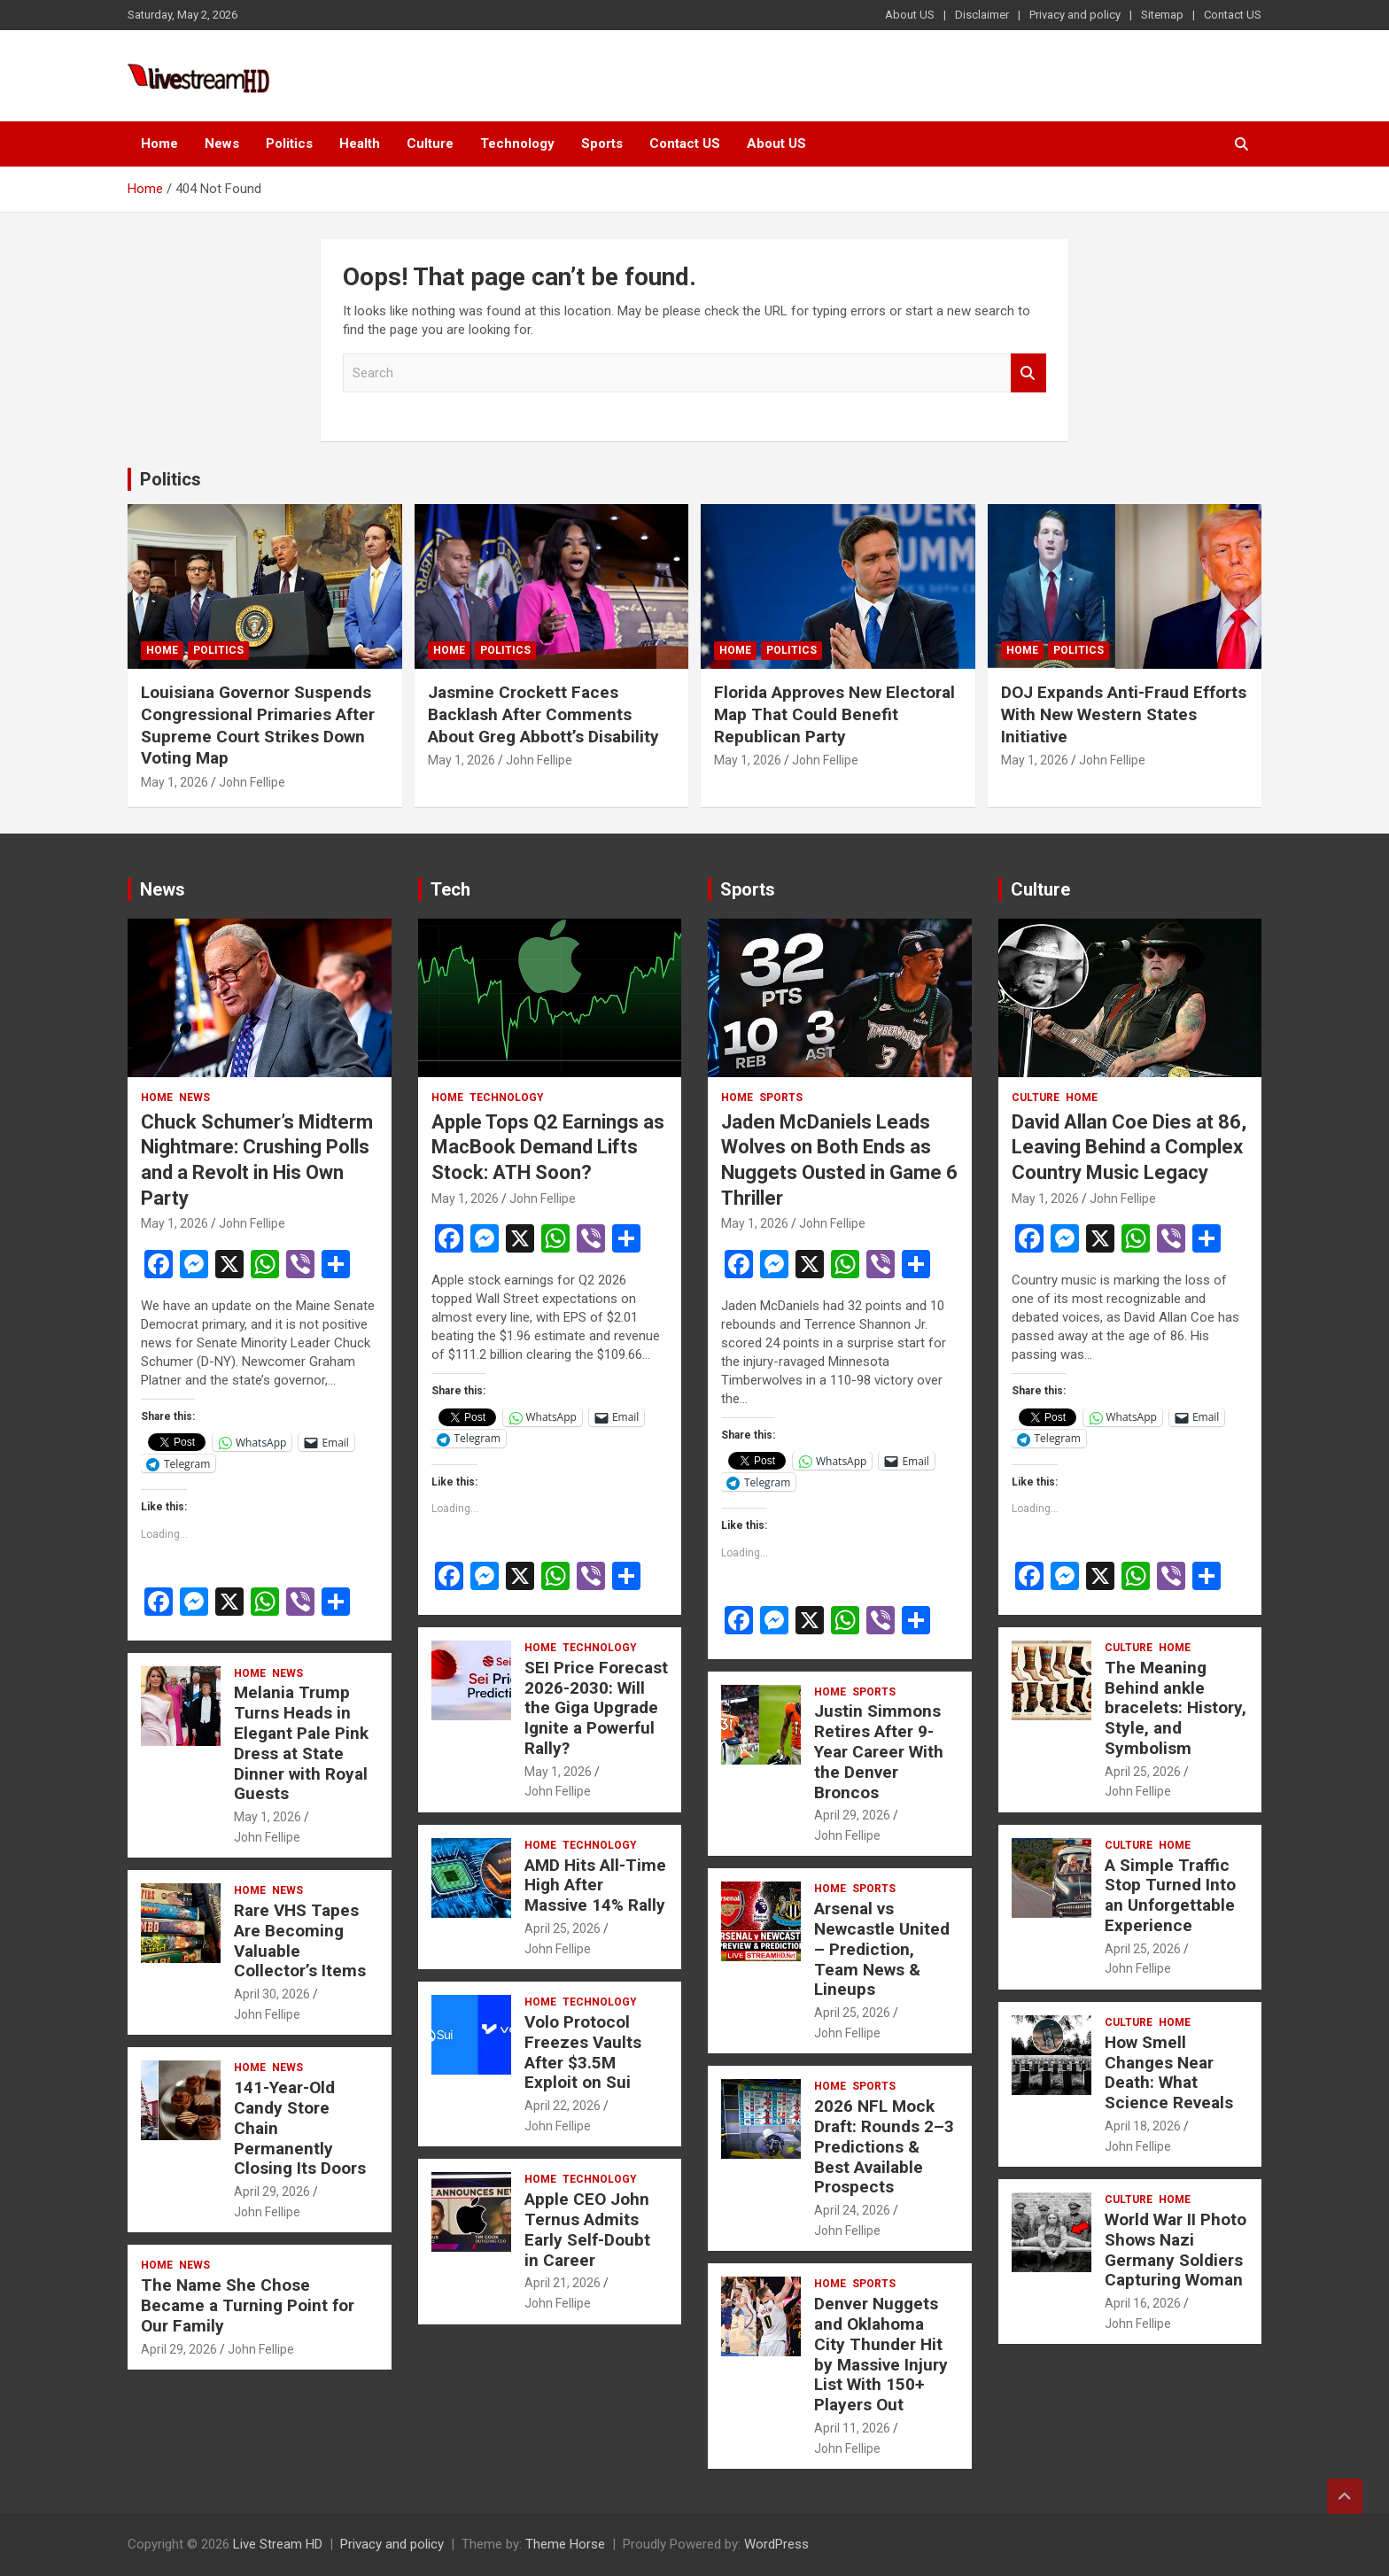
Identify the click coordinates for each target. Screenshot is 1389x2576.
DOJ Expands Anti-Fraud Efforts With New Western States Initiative (1123, 714)
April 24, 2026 (852, 2210)
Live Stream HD (277, 2544)
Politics (289, 143)
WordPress (776, 2544)
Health (359, 143)
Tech (450, 889)
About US (910, 14)
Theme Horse (565, 2544)
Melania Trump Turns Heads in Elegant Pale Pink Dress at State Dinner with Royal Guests (301, 1743)
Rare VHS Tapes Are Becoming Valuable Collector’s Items (300, 1940)
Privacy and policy (1075, 14)
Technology (517, 143)
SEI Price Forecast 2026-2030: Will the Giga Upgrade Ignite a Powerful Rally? (596, 1707)
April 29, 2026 (272, 2191)
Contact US (1232, 14)
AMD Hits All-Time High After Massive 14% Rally (595, 1885)
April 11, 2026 (852, 2428)
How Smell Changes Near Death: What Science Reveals (1169, 2072)
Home (159, 143)
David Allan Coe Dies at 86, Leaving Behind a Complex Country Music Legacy (1129, 1147)
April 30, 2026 (272, 1994)
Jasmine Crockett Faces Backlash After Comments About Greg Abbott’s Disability (543, 714)
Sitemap (1162, 14)
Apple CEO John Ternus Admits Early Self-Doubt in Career (587, 2229)
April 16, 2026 (1143, 2303)
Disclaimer (982, 14)
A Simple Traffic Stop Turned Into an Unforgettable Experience (1170, 1895)
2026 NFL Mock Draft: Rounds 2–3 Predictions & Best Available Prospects (884, 2146)
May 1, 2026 (174, 782)
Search (1028, 373)
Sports (602, 143)
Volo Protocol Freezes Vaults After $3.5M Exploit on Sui (582, 2052)
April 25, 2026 (562, 1928)
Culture (430, 143)
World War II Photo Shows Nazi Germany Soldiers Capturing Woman (1175, 2249)
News (222, 143)
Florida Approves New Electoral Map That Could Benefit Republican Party (834, 714)
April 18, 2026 (1143, 2126)
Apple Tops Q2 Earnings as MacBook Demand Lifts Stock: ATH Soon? (547, 1147)
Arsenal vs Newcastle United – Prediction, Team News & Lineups (882, 1948)
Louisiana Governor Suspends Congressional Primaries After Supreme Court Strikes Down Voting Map (258, 725)
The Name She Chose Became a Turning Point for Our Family (247, 2305)
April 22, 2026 (562, 2106)
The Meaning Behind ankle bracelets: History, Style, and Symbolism (1175, 1707)
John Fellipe (252, 782)
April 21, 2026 (562, 2283)
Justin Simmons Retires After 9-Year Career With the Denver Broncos (878, 1751)
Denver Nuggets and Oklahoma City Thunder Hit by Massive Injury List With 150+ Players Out (881, 2354)
